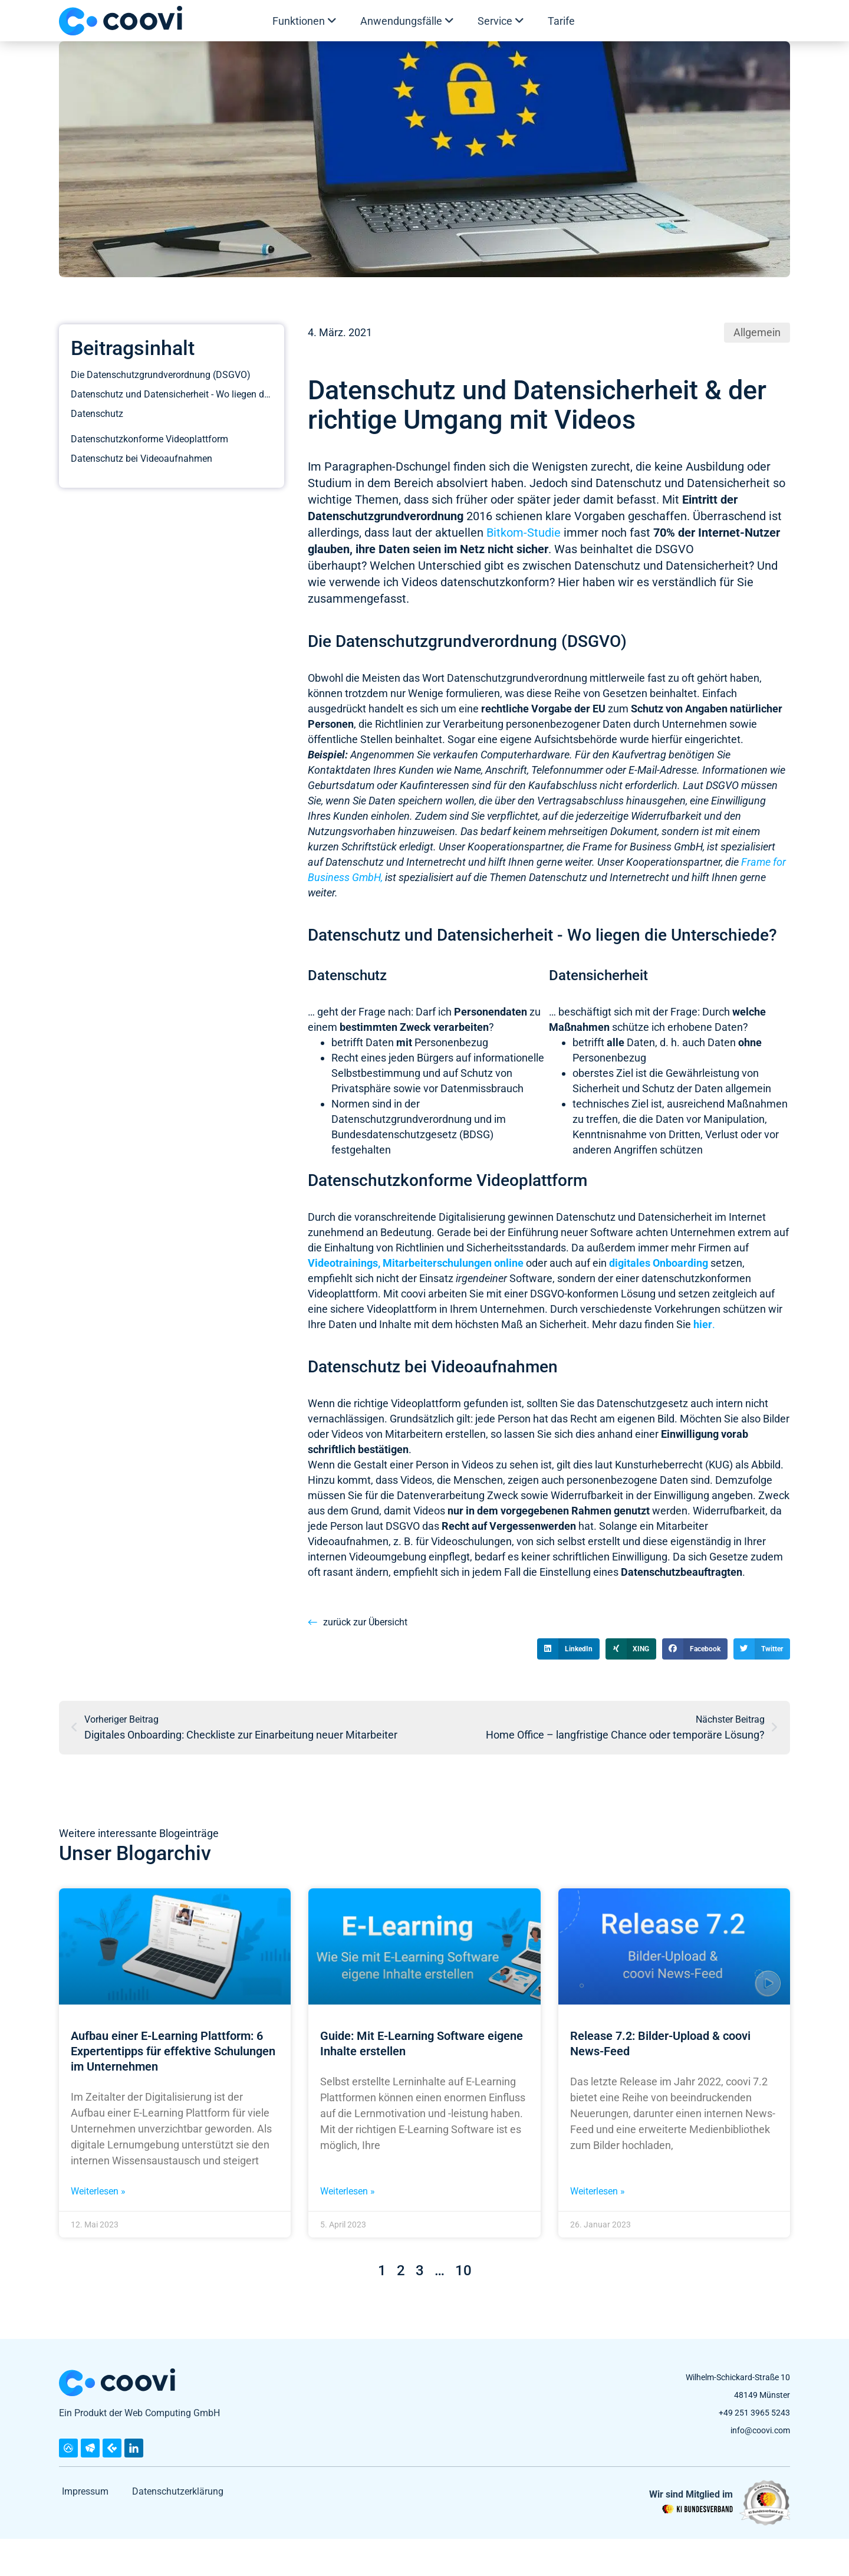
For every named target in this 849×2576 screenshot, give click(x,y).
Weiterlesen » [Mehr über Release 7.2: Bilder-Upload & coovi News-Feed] (597, 2191)
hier (702, 1324)
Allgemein (757, 332)
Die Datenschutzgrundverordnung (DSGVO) (161, 374)
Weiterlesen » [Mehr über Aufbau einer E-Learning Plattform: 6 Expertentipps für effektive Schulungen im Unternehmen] (98, 2191)
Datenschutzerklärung (177, 2491)
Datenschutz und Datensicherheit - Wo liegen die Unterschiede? (171, 394)
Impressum (85, 2491)
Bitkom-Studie (523, 532)
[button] (568, 1649)
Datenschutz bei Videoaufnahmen (141, 484)
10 (463, 2270)
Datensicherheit (103, 437)
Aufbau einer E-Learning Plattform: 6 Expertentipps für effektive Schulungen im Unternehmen (173, 2051)
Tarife (561, 21)
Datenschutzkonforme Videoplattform (149, 465)
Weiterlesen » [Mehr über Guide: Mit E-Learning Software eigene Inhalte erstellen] (347, 2191)
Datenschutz (97, 417)
